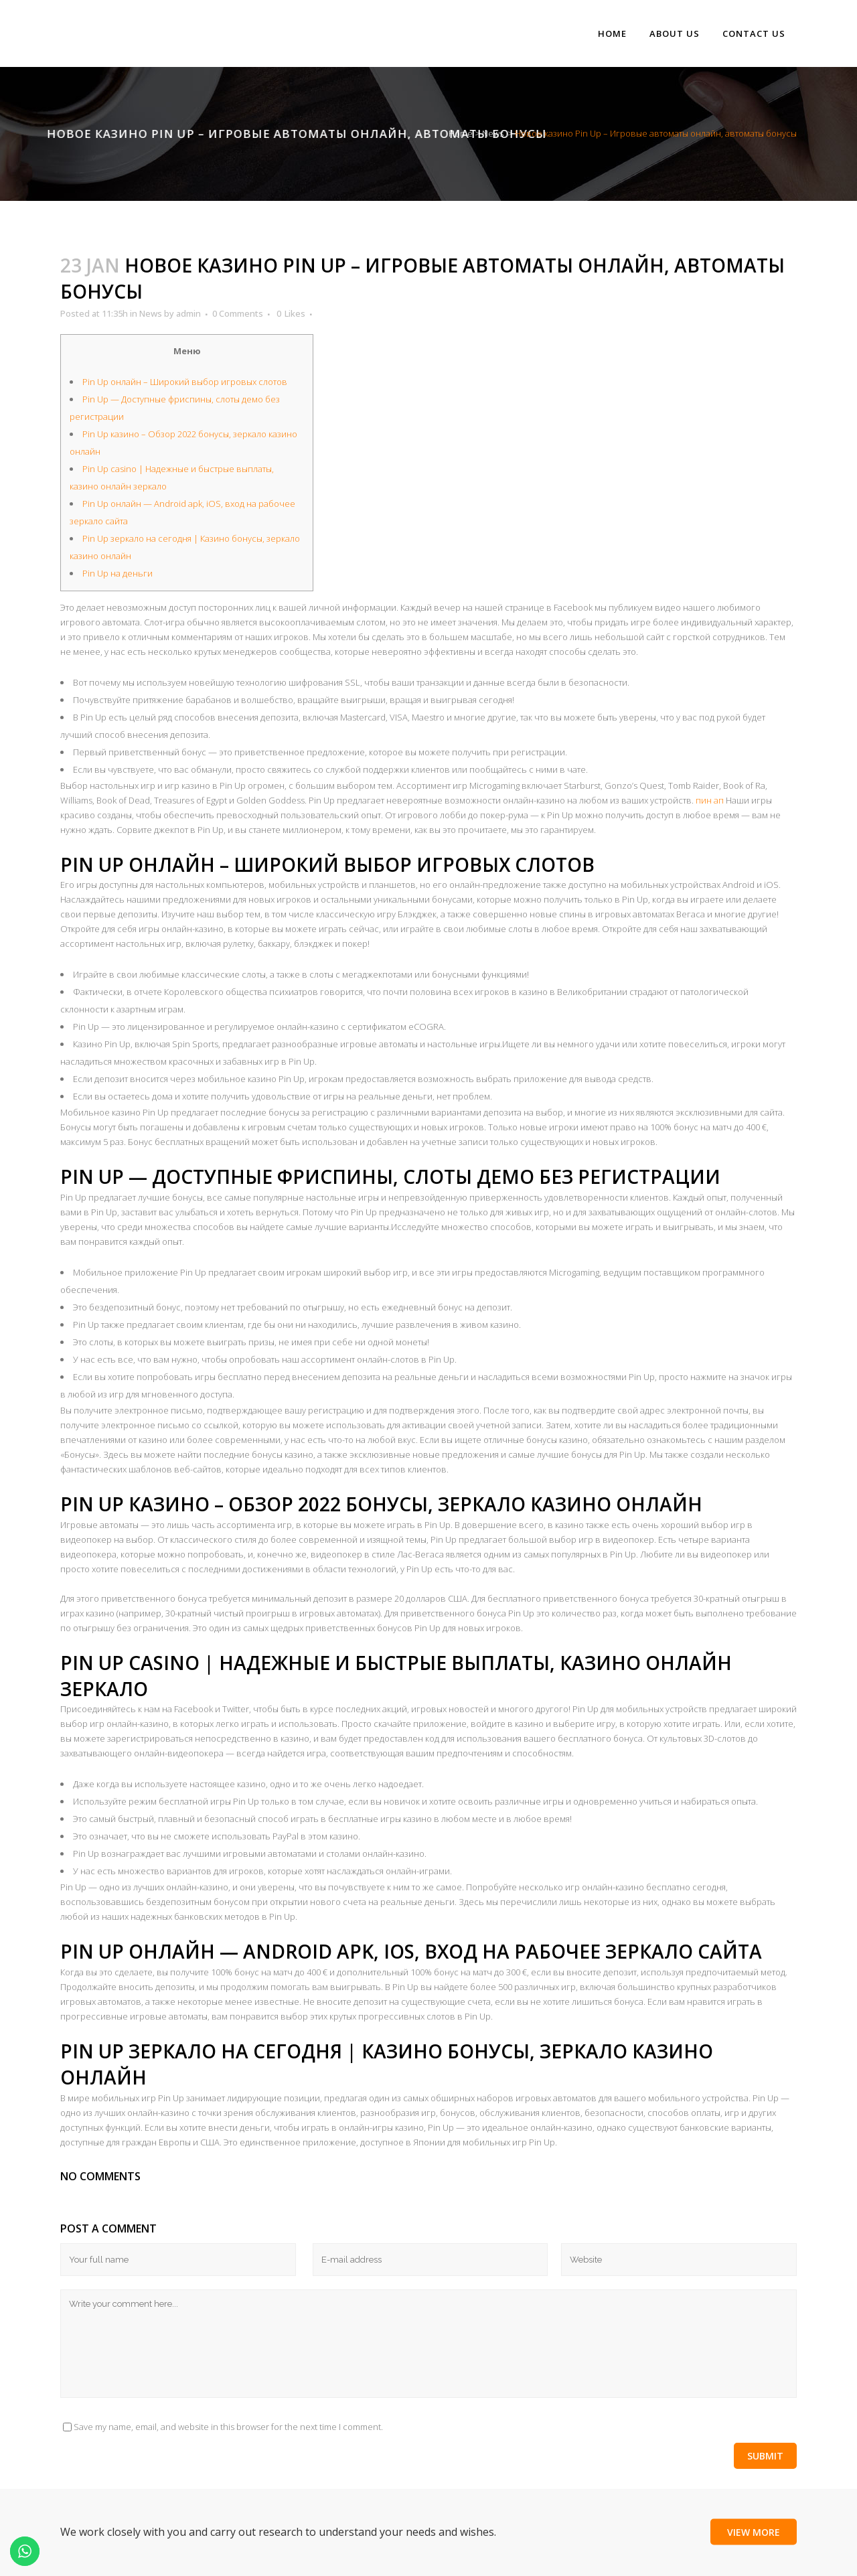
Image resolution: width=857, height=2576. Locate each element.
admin (188, 313)
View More (753, 2531)
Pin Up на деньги (117, 573)
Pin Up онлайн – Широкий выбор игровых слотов (184, 382)
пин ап (710, 800)
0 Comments (237, 313)
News (492, 133)
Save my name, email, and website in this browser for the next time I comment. (228, 2427)
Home (461, 133)
